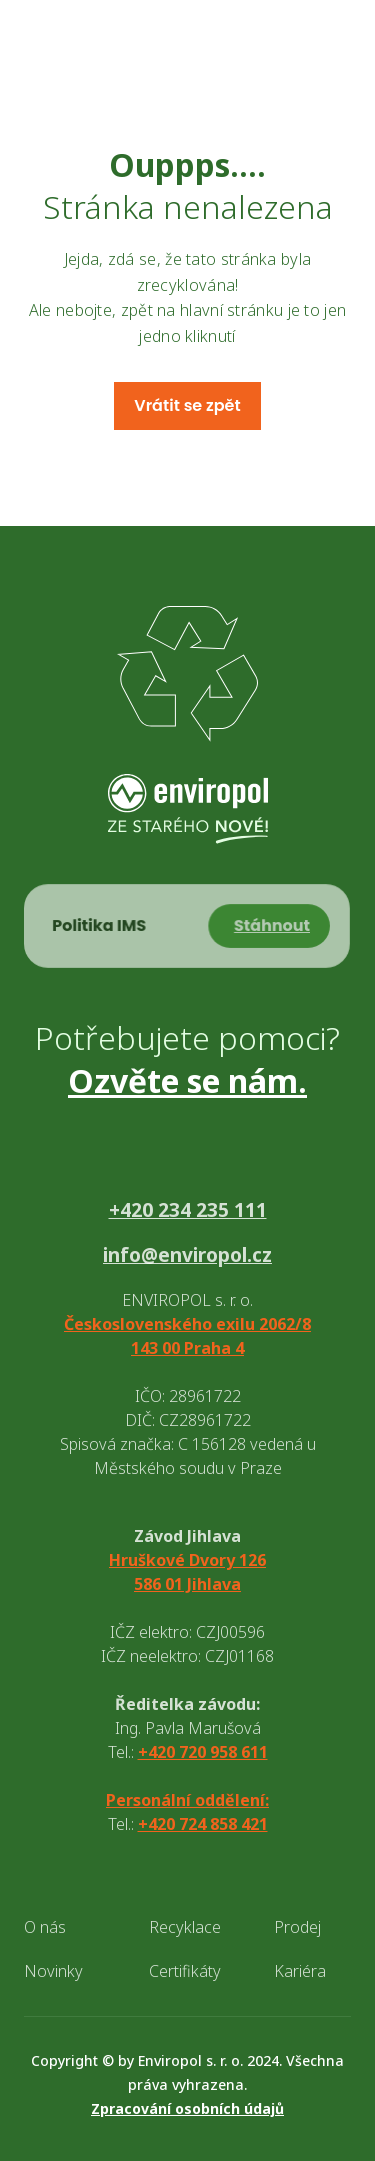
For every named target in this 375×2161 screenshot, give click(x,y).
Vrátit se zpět (187, 405)
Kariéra (300, 1971)
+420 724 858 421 (203, 1824)
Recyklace (185, 1927)
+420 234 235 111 (188, 1210)
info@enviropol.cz (187, 1255)
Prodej (297, 1927)
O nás (45, 1927)
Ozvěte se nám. (187, 1080)
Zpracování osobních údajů (187, 2108)
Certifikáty (185, 1971)
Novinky (53, 1971)
